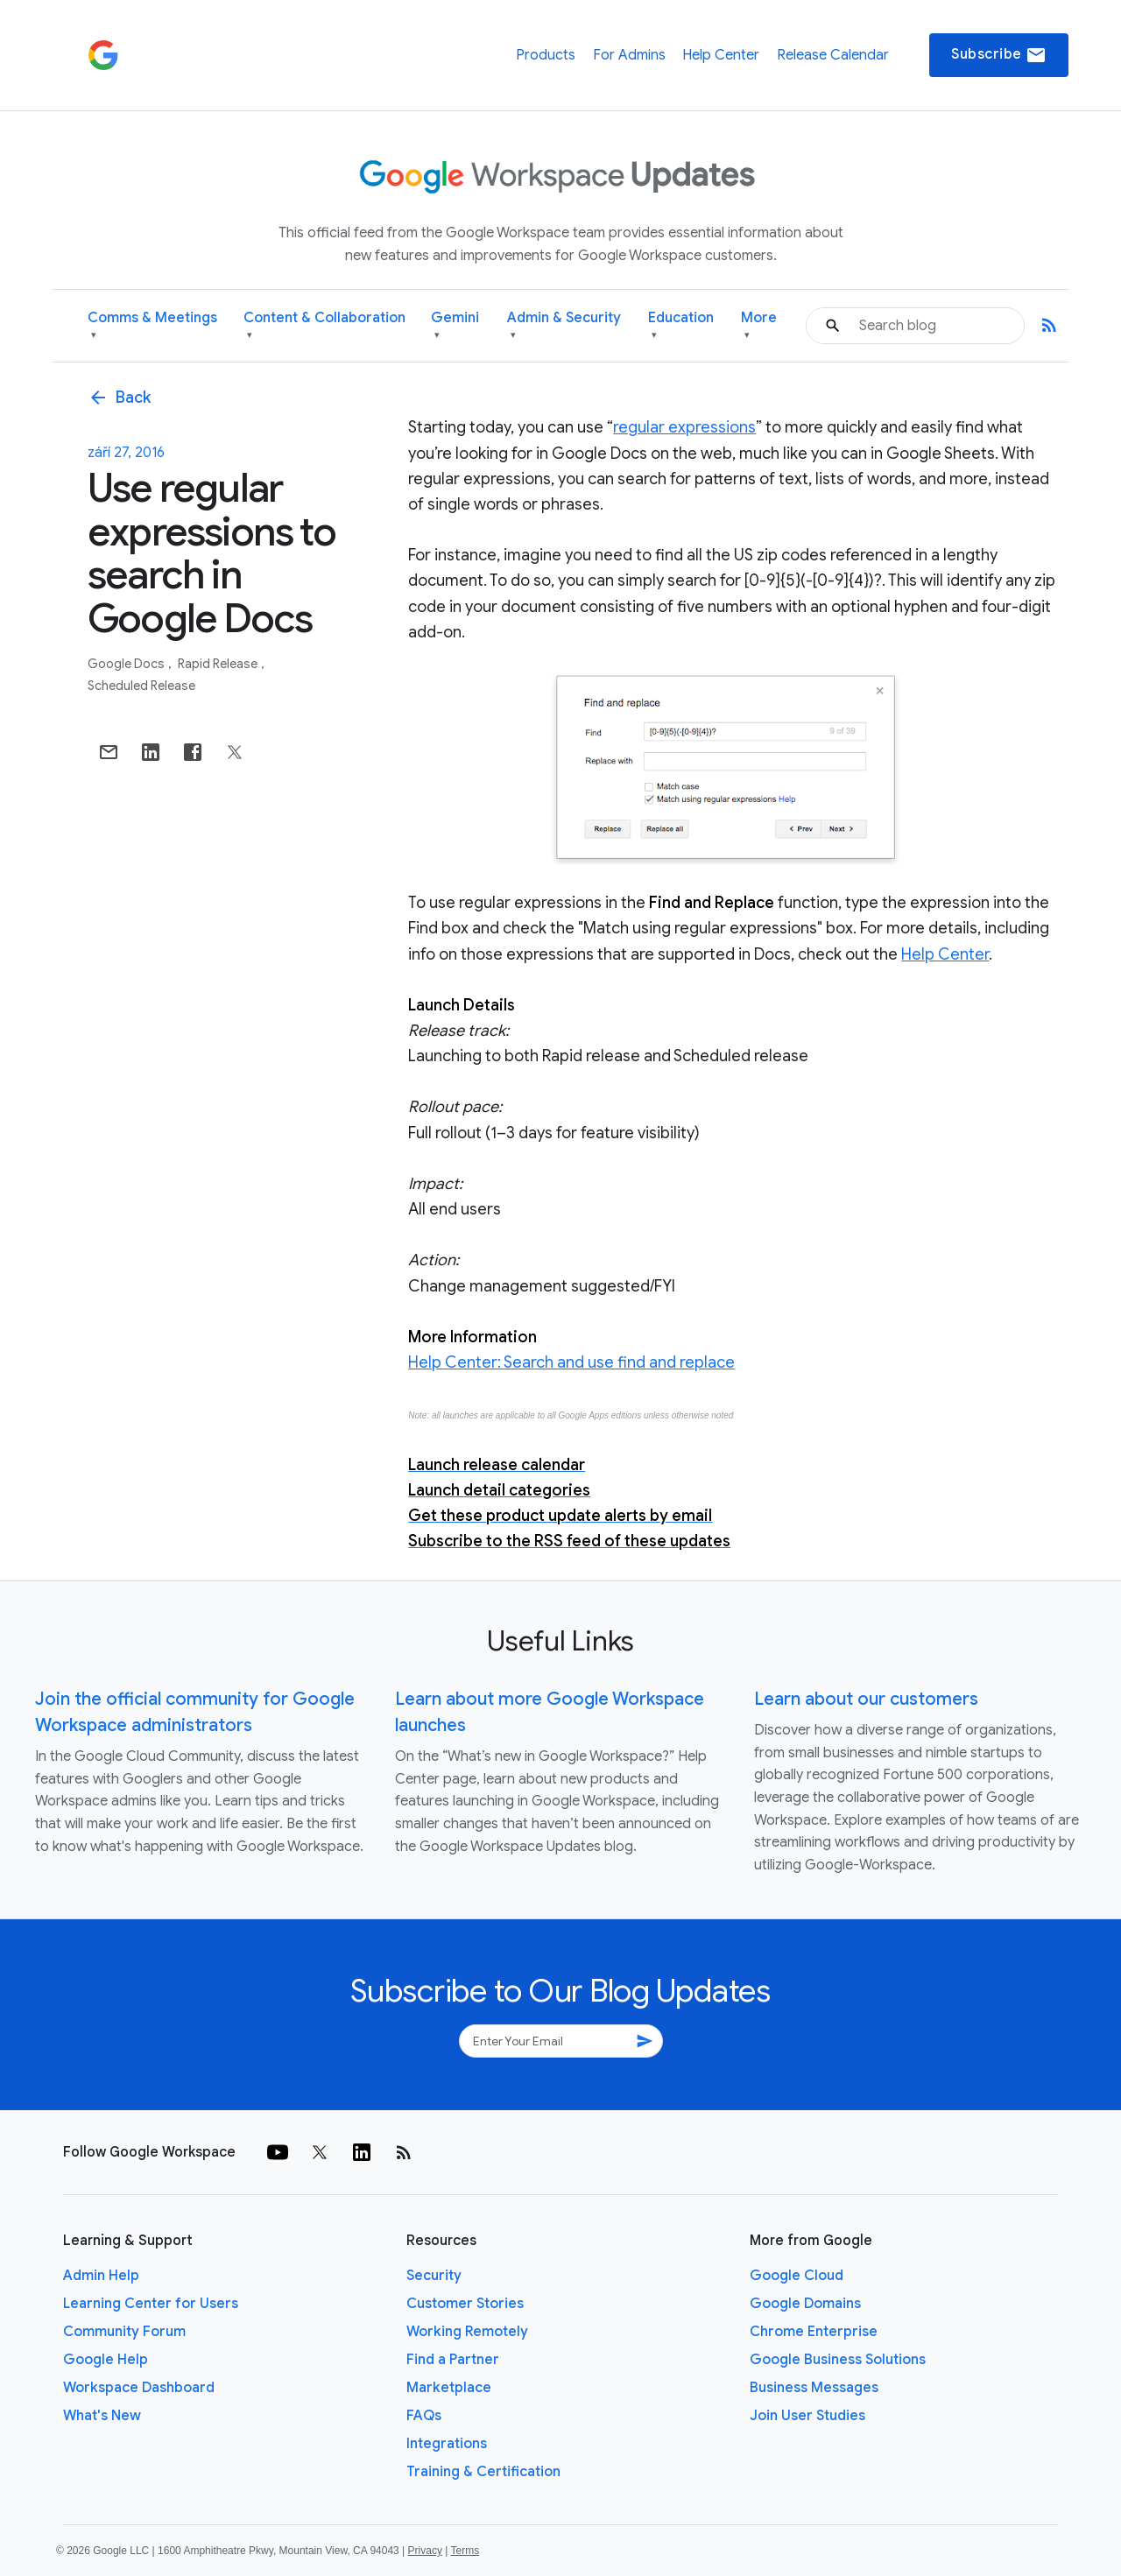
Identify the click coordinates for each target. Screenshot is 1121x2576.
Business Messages (814, 2388)
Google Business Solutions (838, 2359)
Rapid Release (219, 664)
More (759, 326)
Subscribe (999, 55)
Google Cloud (796, 2275)
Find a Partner (452, 2359)
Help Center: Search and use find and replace (571, 1362)
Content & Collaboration (324, 326)
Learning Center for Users (150, 2303)
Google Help (105, 2359)
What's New (102, 2416)
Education (681, 326)
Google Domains (805, 2303)
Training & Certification (483, 2472)
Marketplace (448, 2388)
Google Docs (127, 664)
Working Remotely (467, 2331)
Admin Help (101, 2275)
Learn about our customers (866, 1699)
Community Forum (124, 2331)
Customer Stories (465, 2303)
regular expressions (684, 427)
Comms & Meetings (152, 326)
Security (434, 2275)
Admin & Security (564, 326)
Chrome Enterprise (814, 2331)
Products (545, 55)
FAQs (423, 2416)
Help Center (720, 55)
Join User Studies (807, 2416)
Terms (464, 2550)
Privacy (425, 2550)
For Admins (629, 55)
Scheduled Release (141, 685)
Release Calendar (833, 55)
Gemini (455, 326)
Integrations (446, 2444)
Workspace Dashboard (139, 2388)
